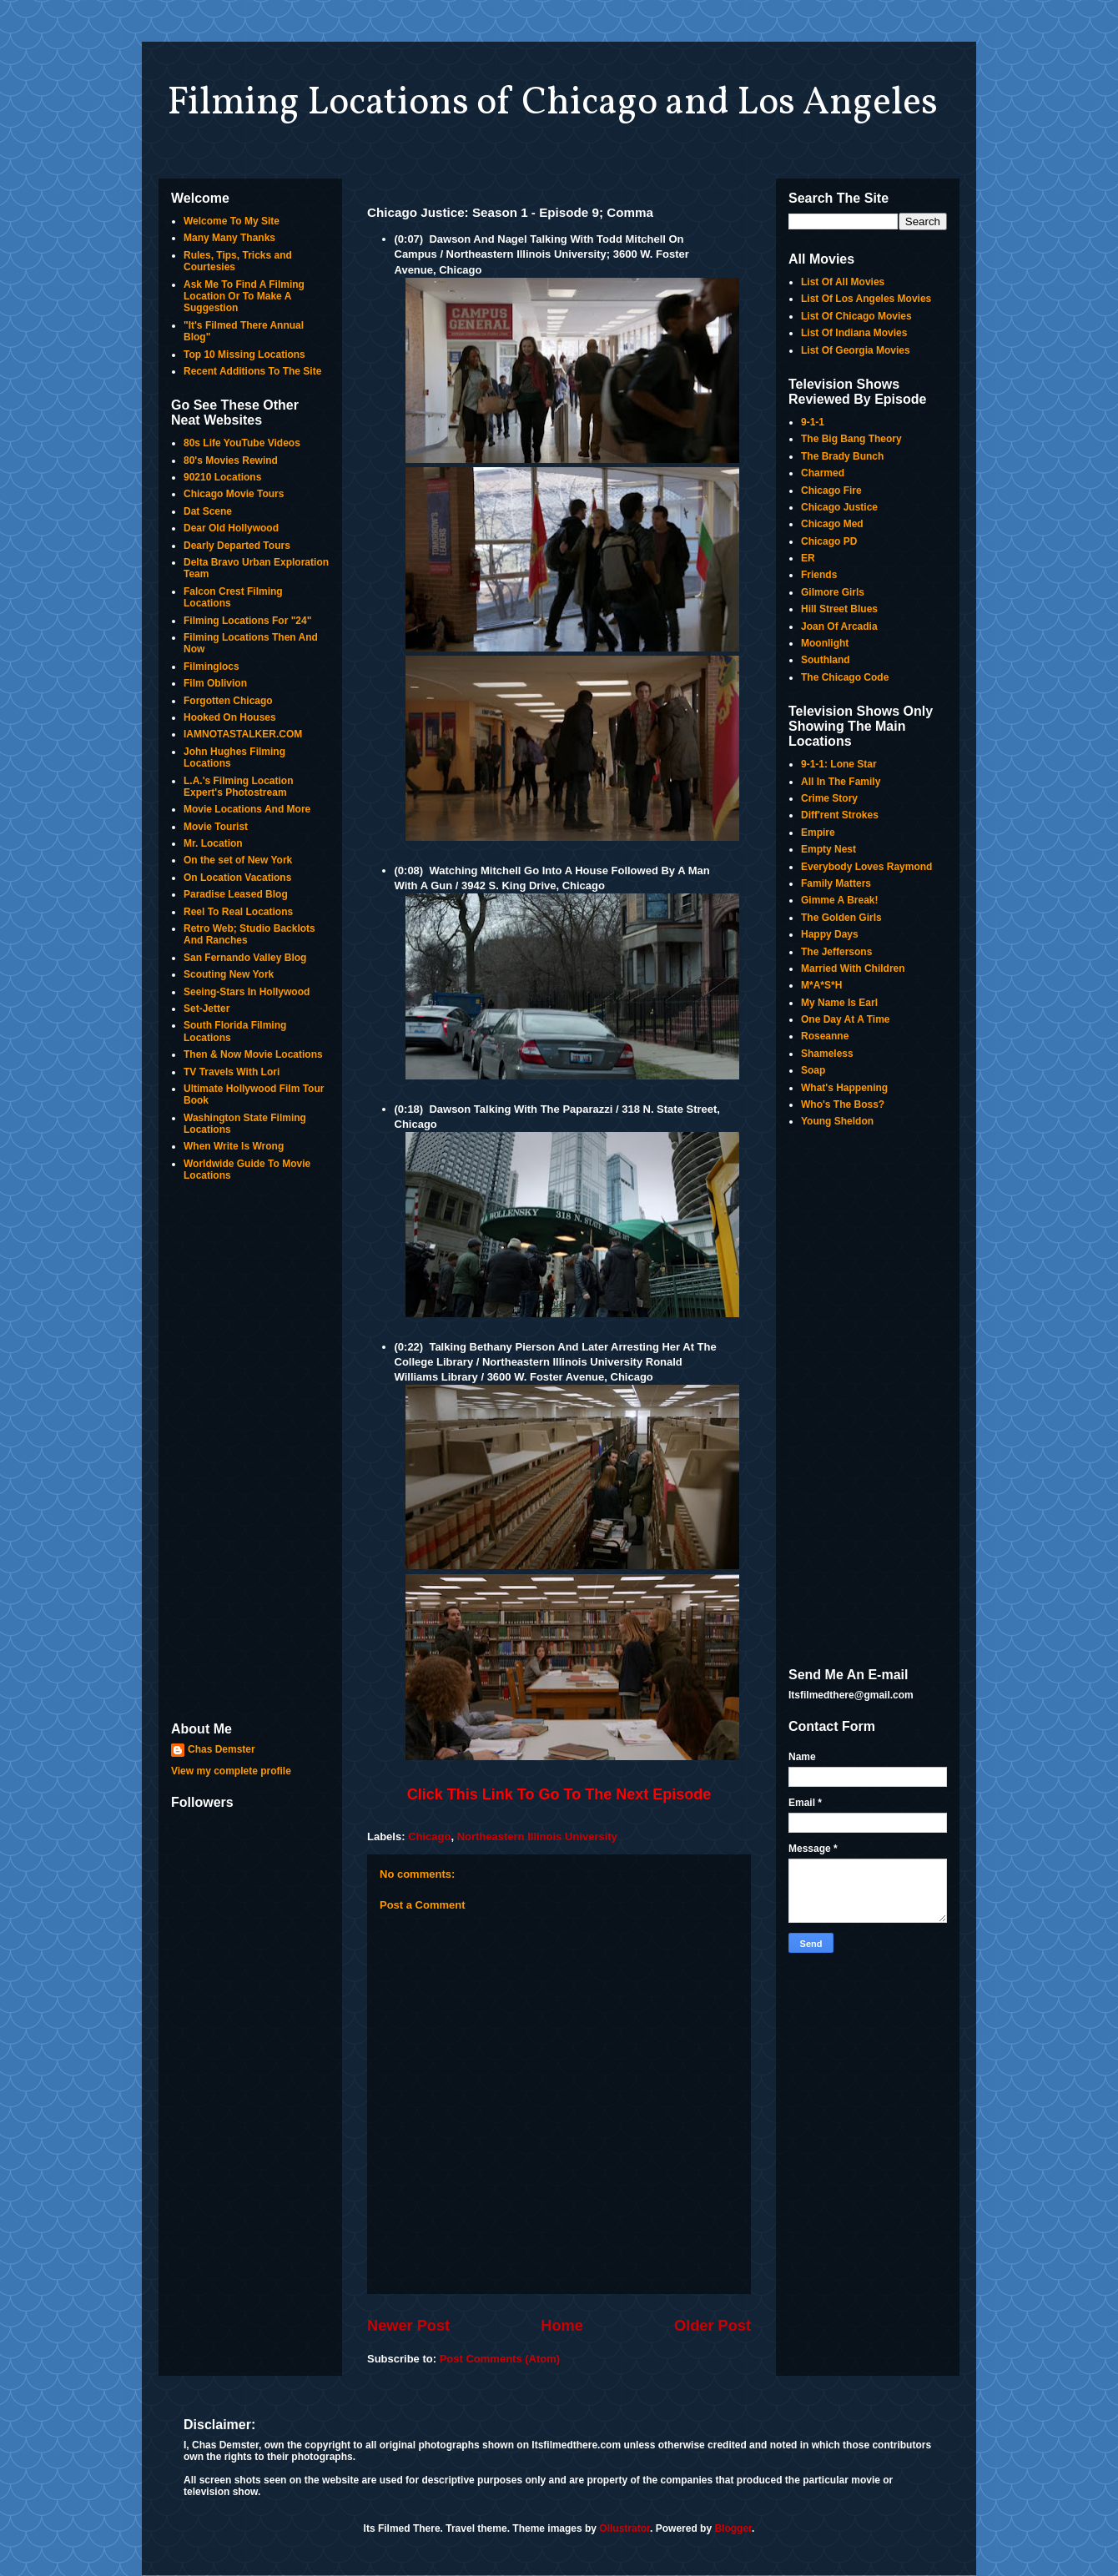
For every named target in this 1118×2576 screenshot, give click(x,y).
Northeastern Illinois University (537, 1836)
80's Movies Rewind (231, 460)
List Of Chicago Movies (856, 316)
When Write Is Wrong (234, 1146)
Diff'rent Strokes (840, 815)
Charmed (822, 473)
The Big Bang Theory (851, 439)
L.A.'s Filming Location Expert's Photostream (239, 786)
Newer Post (408, 2325)
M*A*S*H (821, 985)
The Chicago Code (845, 677)
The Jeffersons (836, 952)
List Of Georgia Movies (855, 350)
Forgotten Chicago (228, 701)
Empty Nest (828, 849)
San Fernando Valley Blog (245, 957)
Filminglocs (211, 666)
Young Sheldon (837, 1121)
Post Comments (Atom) (500, 2358)
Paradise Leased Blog (236, 894)
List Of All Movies (842, 282)
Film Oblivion (215, 683)
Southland (825, 660)
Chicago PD (829, 541)
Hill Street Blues (839, 609)
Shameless (827, 1053)
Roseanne (825, 1036)
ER (808, 558)
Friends (819, 575)
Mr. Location (213, 843)
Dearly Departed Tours (237, 545)
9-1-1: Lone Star (839, 764)
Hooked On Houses (230, 717)
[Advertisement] (250, 1453)
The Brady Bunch (842, 456)
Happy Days (830, 934)
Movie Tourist (216, 827)
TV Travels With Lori (232, 1072)
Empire (818, 832)
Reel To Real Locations (238, 912)
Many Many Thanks (229, 238)
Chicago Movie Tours (234, 494)
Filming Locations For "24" (247, 620)
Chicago (429, 1836)
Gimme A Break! (839, 900)
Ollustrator (624, 2528)
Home (562, 2325)
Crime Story (829, 798)
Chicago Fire (831, 490)
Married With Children (853, 968)
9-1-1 (812, 422)
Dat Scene (208, 511)
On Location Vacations (237, 877)
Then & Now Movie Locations (253, 1054)
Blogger (733, 2528)
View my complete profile (231, 1771)
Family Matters (836, 883)
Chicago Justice (839, 507)
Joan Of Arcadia (839, 626)
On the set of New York (238, 860)
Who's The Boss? (842, 1104)
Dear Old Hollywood (231, 528)
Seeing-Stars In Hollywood (247, 992)
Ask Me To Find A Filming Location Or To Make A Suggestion (244, 296)
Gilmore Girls (832, 592)
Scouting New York (229, 974)
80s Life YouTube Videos (242, 443)
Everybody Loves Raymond (866, 867)
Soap (813, 1070)
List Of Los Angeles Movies (866, 298)
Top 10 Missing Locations (244, 354)
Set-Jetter (206, 1008)
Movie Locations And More (247, 809)
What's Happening (844, 1088)
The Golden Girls (841, 917)
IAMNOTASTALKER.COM (243, 734)
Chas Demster (221, 1749)
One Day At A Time (845, 1019)
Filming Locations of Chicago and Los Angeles (552, 103)
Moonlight (825, 643)
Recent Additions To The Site (252, 371)
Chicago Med (832, 524)
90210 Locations (222, 477)
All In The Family (840, 781)
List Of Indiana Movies (854, 333)
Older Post (712, 2325)
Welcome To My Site (232, 221)
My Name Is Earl (839, 1003)
